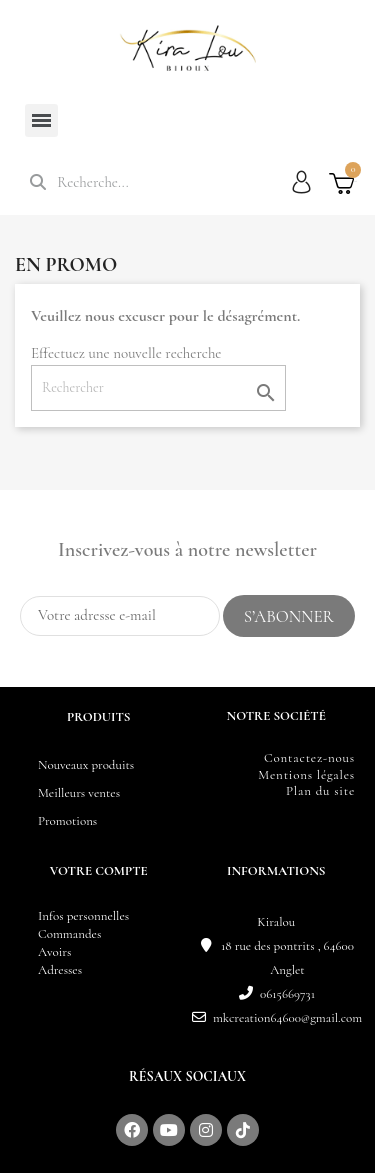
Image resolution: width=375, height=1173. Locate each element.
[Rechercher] (158, 388)
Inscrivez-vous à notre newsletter (187, 550)
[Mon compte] (301, 181)
